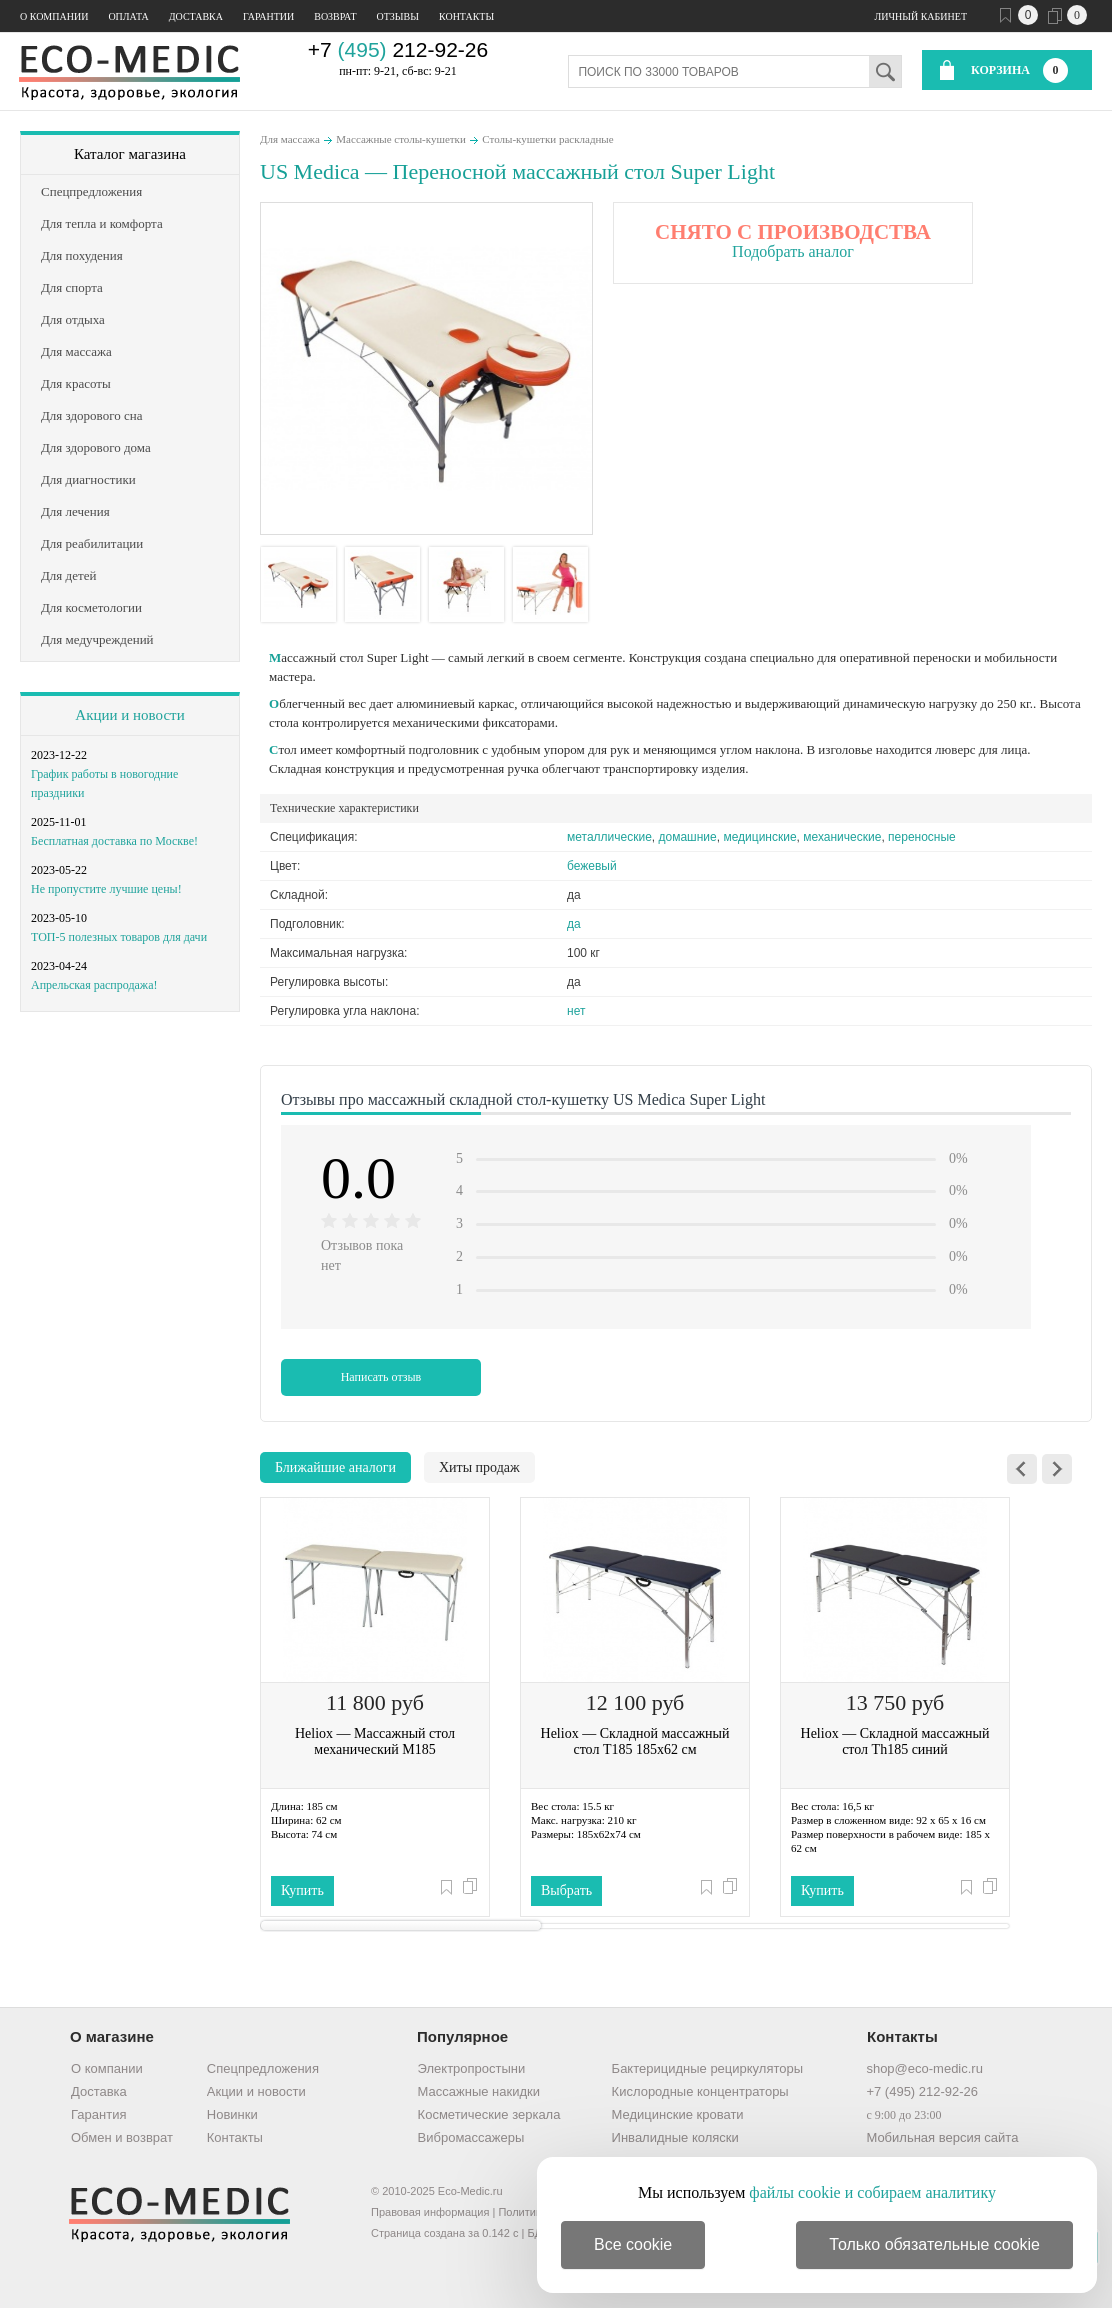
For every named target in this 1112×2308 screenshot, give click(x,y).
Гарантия (98, 2114)
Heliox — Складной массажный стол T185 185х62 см (635, 1741)
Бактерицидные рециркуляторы (707, 2068)
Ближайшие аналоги (335, 1467)
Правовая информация (430, 2212)
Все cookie (633, 2244)
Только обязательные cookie (934, 2244)
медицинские (759, 837)
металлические (609, 837)
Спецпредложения (263, 2068)
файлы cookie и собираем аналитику (872, 2192)
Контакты (466, 16)
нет (576, 1011)
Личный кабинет (921, 16)
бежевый (592, 866)
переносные (922, 837)
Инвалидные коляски (675, 2137)
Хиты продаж (479, 1467)
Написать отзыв (381, 1377)
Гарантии (268, 16)
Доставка (196, 16)
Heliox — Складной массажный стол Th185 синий (895, 1741)
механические (842, 837)
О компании (54, 16)
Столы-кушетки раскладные (547, 139)
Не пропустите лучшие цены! (106, 889)
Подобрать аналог (793, 251)
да (574, 924)
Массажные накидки (479, 2091)
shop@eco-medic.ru (924, 2068)
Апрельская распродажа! (94, 985)
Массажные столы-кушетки (400, 139)
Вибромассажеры (471, 2137)
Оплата (128, 16)
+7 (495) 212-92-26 (922, 2091)
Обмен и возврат (122, 2137)
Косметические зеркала (489, 2114)
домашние (688, 837)
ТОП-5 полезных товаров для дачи (119, 937)
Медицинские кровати (678, 2114)
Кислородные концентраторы (700, 2091)
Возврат (335, 16)
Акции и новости (129, 715)
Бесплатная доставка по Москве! (114, 841)
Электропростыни (472, 2068)
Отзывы (398, 16)
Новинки (232, 2114)
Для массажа (290, 139)
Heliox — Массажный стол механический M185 (375, 1741)
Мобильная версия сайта (942, 2137)
